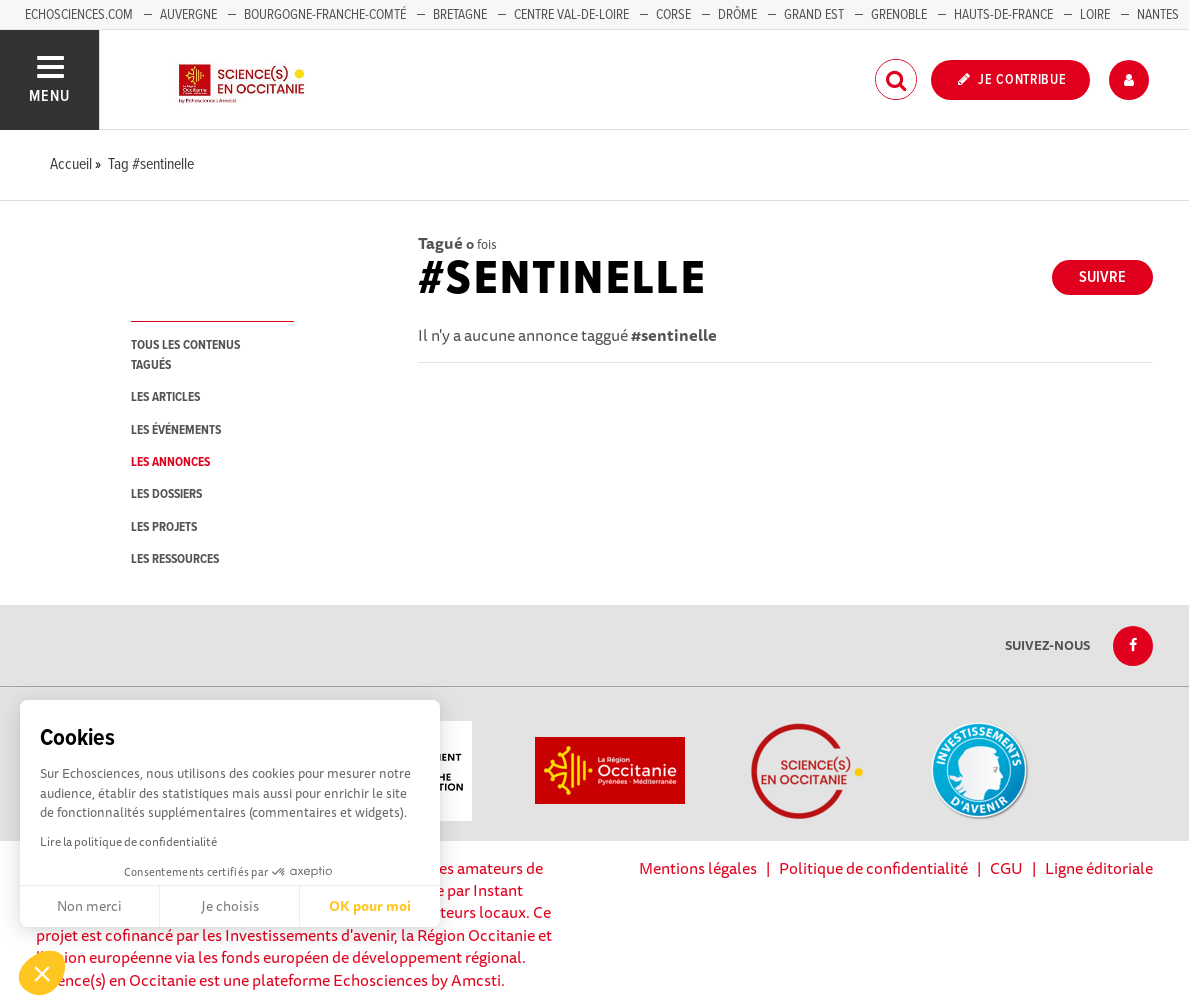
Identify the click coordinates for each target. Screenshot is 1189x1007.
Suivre (1102, 277)
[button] (42, 973)
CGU (1006, 868)
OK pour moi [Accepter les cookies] (370, 906)
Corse (673, 15)
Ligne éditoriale (1099, 868)
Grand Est (814, 15)
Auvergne (188, 15)
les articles (165, 397)
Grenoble (900, 15)
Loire (1095, 15)
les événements (176, 430)
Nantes (1158, 15)
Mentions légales (698, 868)
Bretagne (460, 15)
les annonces (170, 462)
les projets (164, 527)
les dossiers (166, 494)
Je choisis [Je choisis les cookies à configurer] (230, 906)
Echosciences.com (79, 15)
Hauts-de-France (1003, 15)
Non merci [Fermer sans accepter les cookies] (89, 906)
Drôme (737, 15)
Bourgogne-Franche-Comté (325, 15)
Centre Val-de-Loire (571, 15)
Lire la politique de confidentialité (128, 841)
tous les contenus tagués (185, 355)
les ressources (175, 559)
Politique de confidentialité (873, 868)
